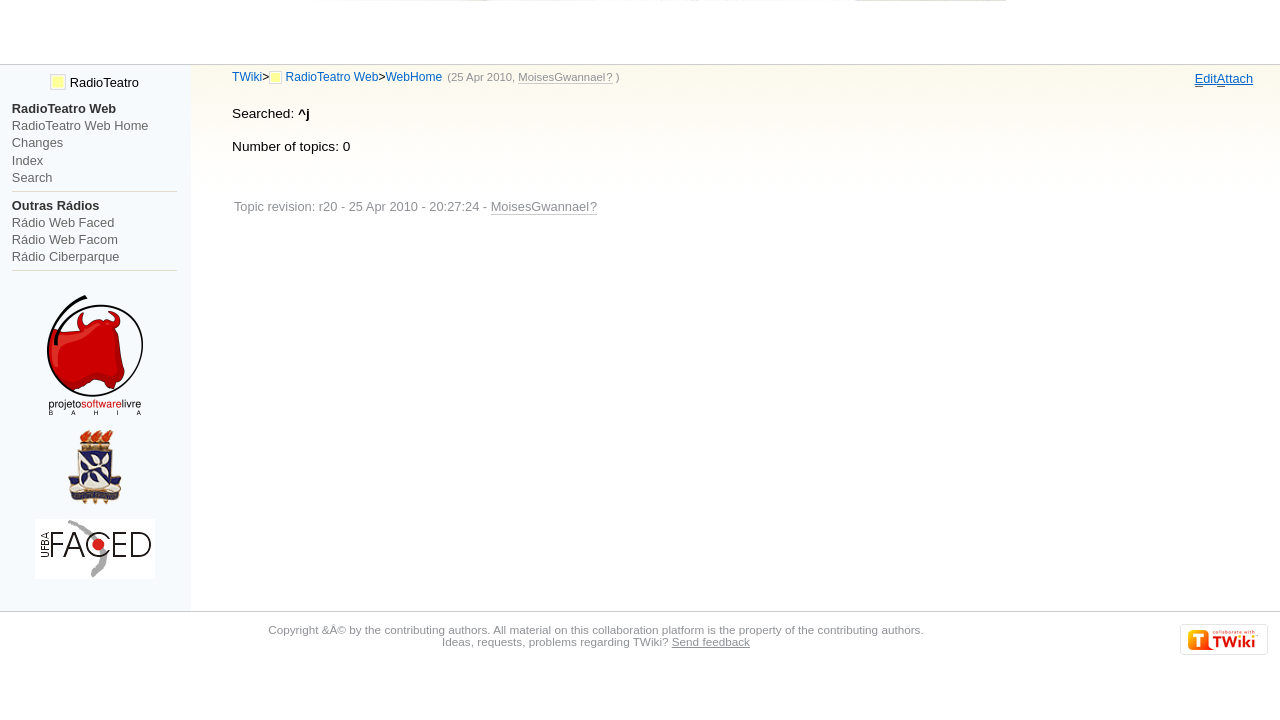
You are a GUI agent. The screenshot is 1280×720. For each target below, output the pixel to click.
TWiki (247, 77)
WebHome (413, 77)
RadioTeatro (94, 82)
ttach (1235, 79)
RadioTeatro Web (332, 77)
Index (27, 160)
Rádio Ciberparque (66, 256)
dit (1206, 79)
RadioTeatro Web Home (80, 125)
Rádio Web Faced (63, 222)
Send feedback (711, 641)
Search (32, 177)
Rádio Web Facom (65, 239)
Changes (37, 142)
